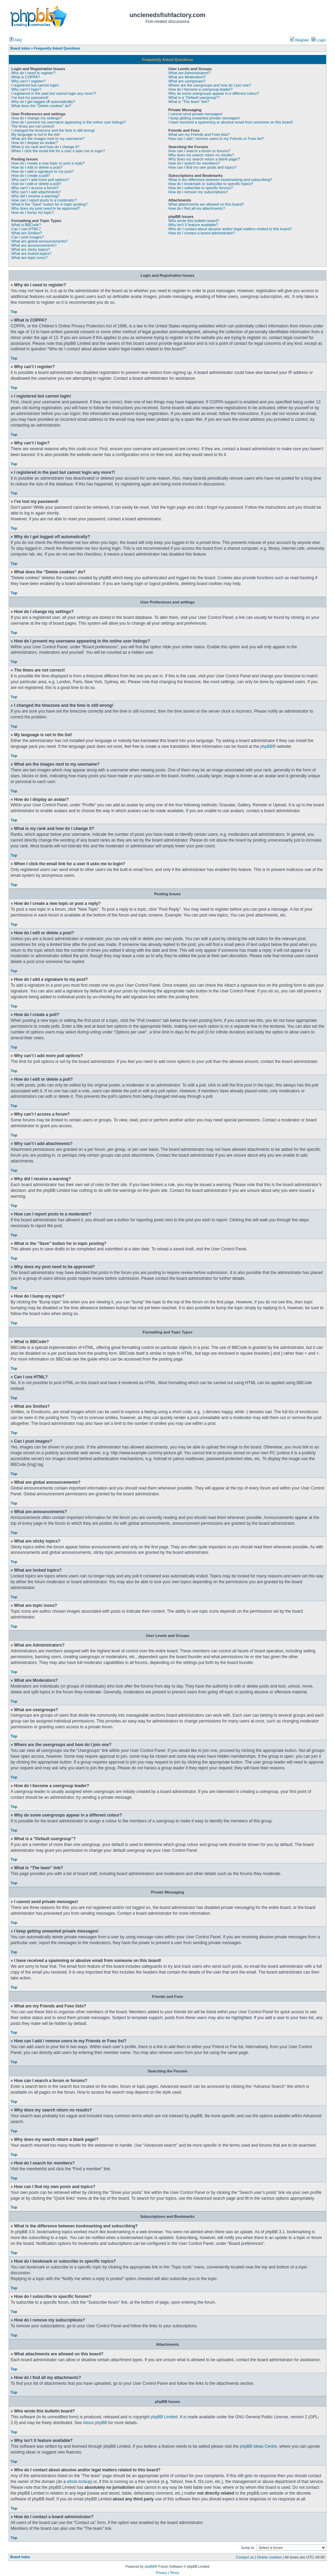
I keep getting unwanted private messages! (204, 118)
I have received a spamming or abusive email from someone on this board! (231, 122)
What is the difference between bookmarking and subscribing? (220, 180)
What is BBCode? (26, 225)
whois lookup (79, 2481)
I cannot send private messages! (196, 114)
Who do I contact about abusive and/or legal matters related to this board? (230, 229)
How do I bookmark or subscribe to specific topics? (211, 184)
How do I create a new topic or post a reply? (48, 163)
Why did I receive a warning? (35, 196)
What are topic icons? (29, 258)
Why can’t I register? (28, 81)
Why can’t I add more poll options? (40, 180)
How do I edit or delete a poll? (36, 184)
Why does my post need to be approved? (45, 208)
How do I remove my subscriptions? (198, 192)
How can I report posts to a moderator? (44, 200)
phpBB (266, 746)
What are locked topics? (31, 253)
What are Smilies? (26, 233)
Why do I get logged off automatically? (43, 102)
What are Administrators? (190, 73)
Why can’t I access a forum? (35, 188)
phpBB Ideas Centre (258, 2446)
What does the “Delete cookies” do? (41, 106)
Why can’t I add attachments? (36, 192)
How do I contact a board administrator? (202, 233)
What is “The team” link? (189, 102)
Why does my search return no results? (201, 155)
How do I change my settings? (36, 118)
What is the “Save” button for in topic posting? (49, 204)
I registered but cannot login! (35, 85)
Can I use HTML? (26, 229)
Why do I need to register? (33, 73)
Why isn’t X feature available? (193, 225)
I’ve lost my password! (29, 97)
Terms (174, 2573)
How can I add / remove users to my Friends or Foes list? (216, 138)
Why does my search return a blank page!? (204, 159)
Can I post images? (27, 237)
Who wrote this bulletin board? (194, 221)
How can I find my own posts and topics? (203, 167)
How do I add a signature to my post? (42, 171)
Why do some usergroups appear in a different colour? (214, 93)
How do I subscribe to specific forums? (201, 188)
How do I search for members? (194, 163)
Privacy (161, 2573)
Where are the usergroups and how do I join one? (210, 85)
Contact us (245, 2557)
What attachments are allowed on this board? (206, 204)
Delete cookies (269, 2557)
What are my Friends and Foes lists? (199, 134)
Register (299, 40)
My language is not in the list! (35, 134)
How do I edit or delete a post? (36, 167)
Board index (20, 2557)
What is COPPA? (25, 77)
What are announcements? (34, 245)
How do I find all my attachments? (197, 208)
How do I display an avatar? (34, 143)
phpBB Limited (164, 2417)
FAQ (15, 40)
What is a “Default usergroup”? (194, 97)
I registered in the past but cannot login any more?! (53, 93)
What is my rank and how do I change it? (45, 147)
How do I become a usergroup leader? (201, 89)
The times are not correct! (32, 126)
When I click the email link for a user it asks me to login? (58, 151)
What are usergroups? (187, 81)
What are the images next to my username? (47, 138)
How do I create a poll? (30, 175)
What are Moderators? (187, 77)
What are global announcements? (39, 241)
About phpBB (95, 2422)
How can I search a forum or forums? (200, 151)
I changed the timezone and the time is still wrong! (53, 130)
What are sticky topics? (30, 249)
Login (318, 40)
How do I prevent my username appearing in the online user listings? (68, 122)
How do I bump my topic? (32, 212)
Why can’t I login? (26, 89)
